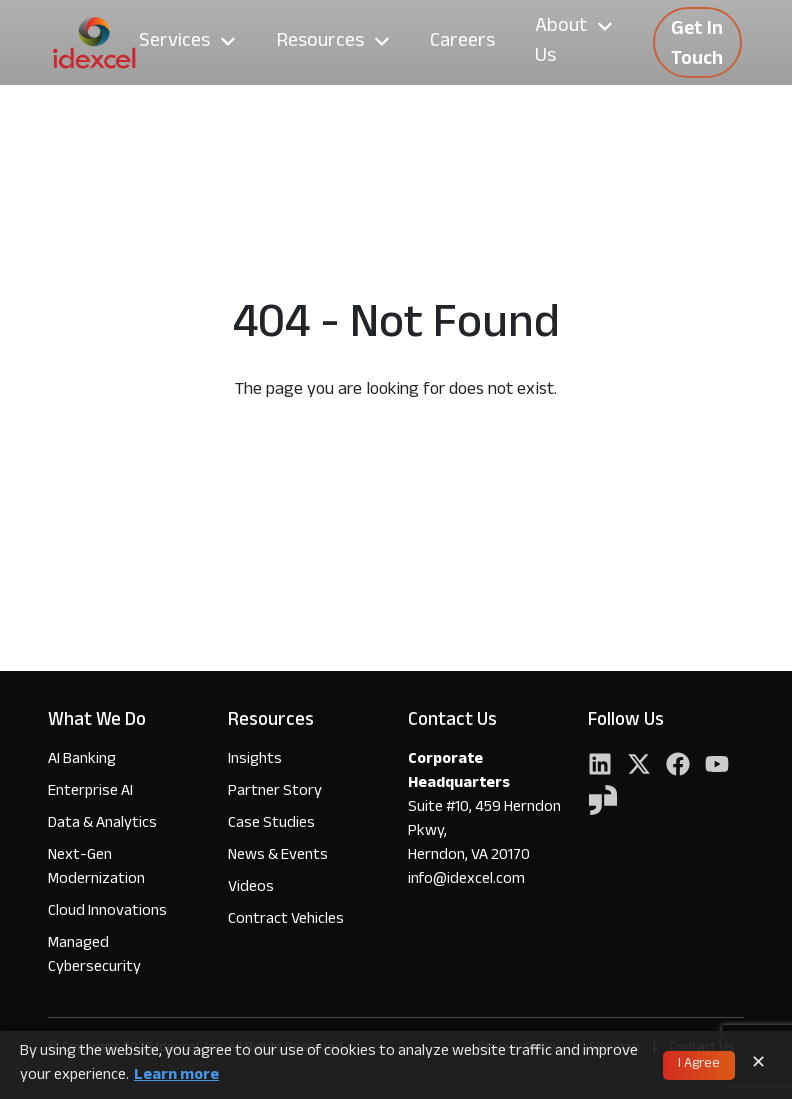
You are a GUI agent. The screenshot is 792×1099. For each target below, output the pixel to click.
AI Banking (82, 760)
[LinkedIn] (600, 766)
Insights (255, 760)
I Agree (699, 1065)
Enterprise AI (90, 792)
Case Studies (271, 824)
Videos (251, 888)
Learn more (176, 1077)
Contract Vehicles (286, 920)
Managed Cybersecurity (94, 956)
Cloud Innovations (107, 912)
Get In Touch (697, 46)
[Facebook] (678, 766)
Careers (462, 43)
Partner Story (275, 792)
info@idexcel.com (466, 881)
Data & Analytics (102, 824)
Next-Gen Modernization (96, 868)
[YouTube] (717, 766)
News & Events (278, 856)
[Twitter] (639, 766)
